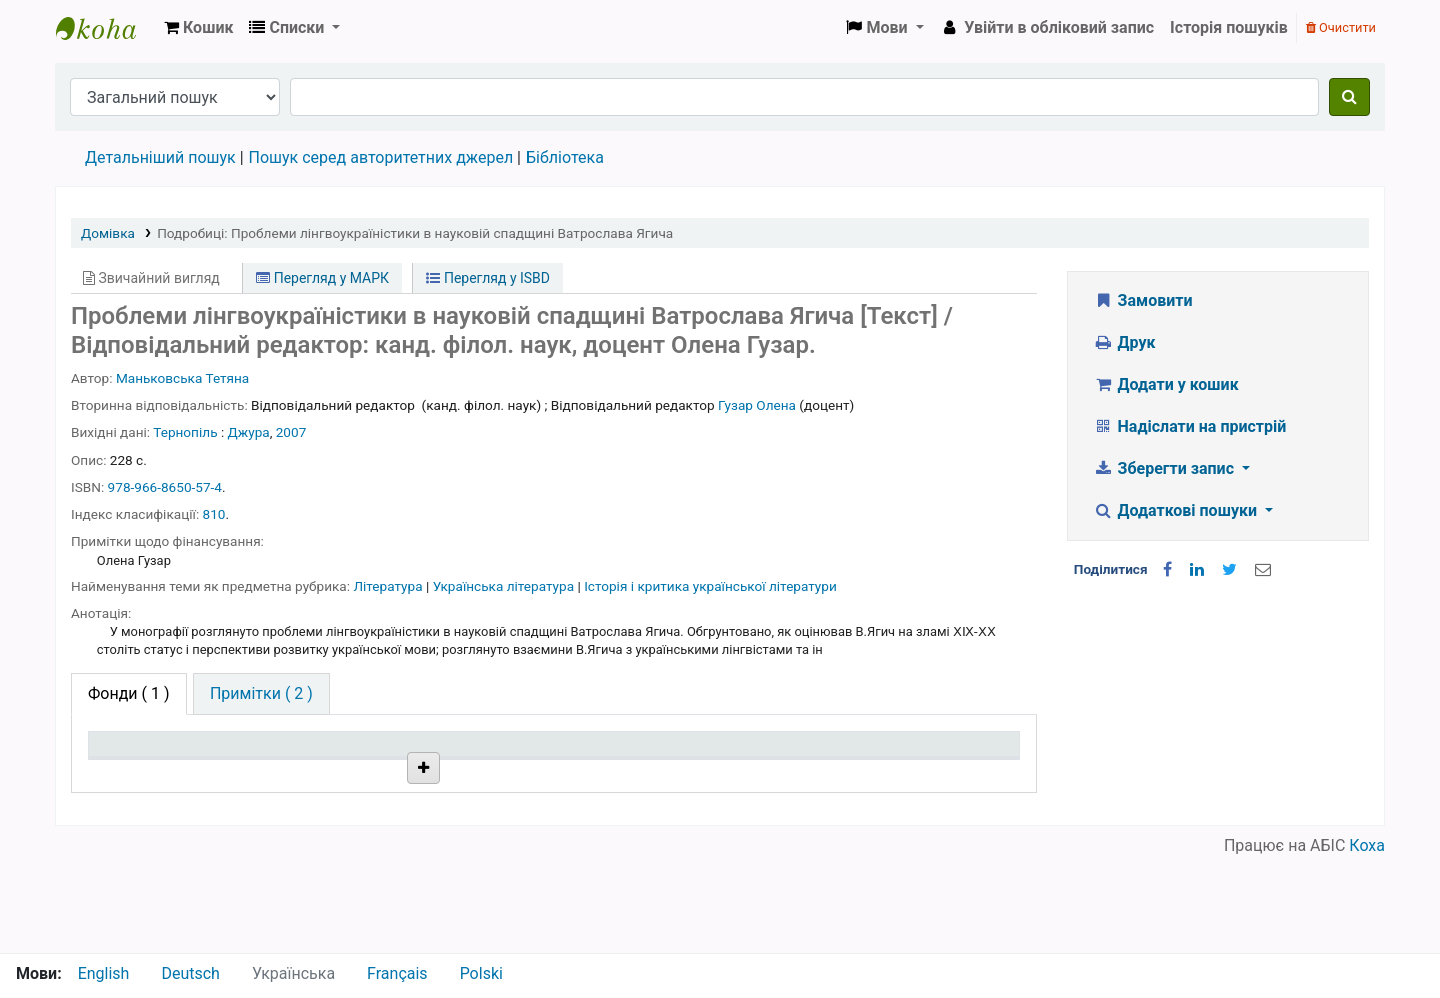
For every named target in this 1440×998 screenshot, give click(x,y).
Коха (1367, 940)
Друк (1124, 342)
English (104, 973)
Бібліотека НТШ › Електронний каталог (106, 28)
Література (389, 586)
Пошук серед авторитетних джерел (381, 157)
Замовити (1143, 300)
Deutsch (190, 973)
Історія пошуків (1229, 27)
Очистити (1341, 27)
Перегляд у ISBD (488, 278)
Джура (249, 432)
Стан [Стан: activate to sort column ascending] (676, 772)
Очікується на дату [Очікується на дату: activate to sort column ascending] (911, 772)
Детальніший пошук (160, 157)
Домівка (108, 233)
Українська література (505, 586)
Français (397, 973)
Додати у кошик (1166, 384)
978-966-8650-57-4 (165, 487)
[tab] (261, 694)
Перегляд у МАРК (322, 278)
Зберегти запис (1165, 468)
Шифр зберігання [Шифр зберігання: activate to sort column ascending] (532, 772)
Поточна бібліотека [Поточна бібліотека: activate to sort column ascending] (352, 772)
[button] (198, 28)
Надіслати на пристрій (1189, 426)
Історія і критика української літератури (710, 586)
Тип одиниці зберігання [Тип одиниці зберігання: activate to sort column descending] (142, 763)
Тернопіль (185, 432)
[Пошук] (1349, 97)
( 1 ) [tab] (129, 693)
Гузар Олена (757, 405)
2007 (291, 432)
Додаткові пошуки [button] (1177, 510)
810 (214, 514)
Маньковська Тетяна (182, 378)
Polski (481, 973)
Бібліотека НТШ (347, 819)
